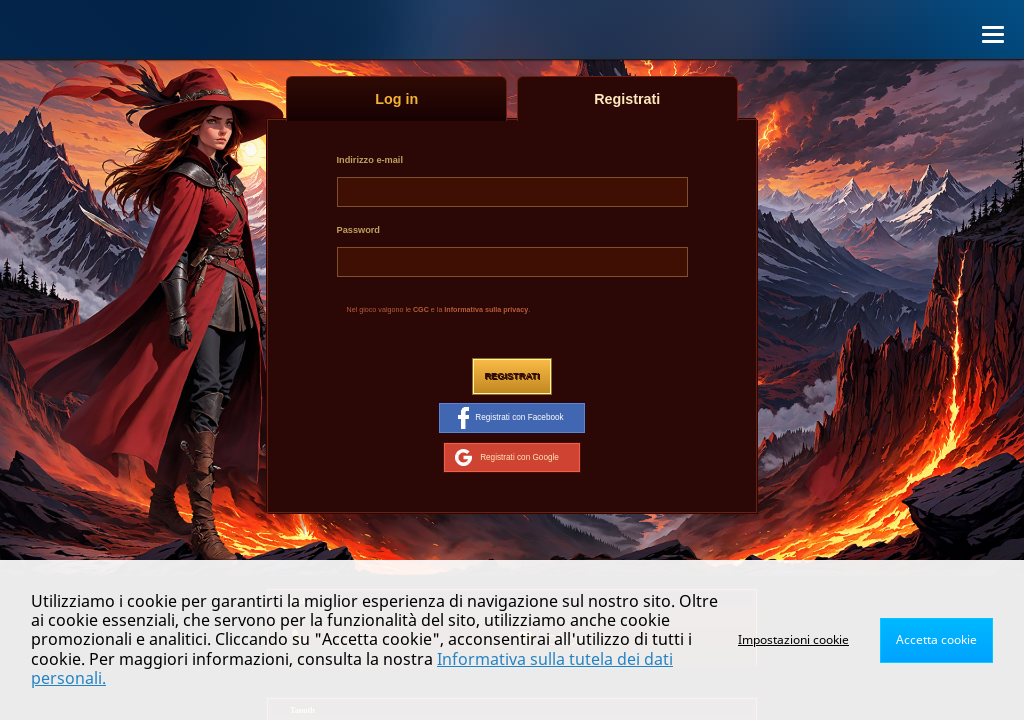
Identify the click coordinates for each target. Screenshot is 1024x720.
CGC (421, 310)
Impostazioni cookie (793, 639)
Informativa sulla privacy (486, 310)
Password (358, 230)
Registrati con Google (507, 457)
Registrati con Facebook (510, 418)
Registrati (511, 376)
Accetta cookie (936, 639)
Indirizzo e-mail (370, 160)
